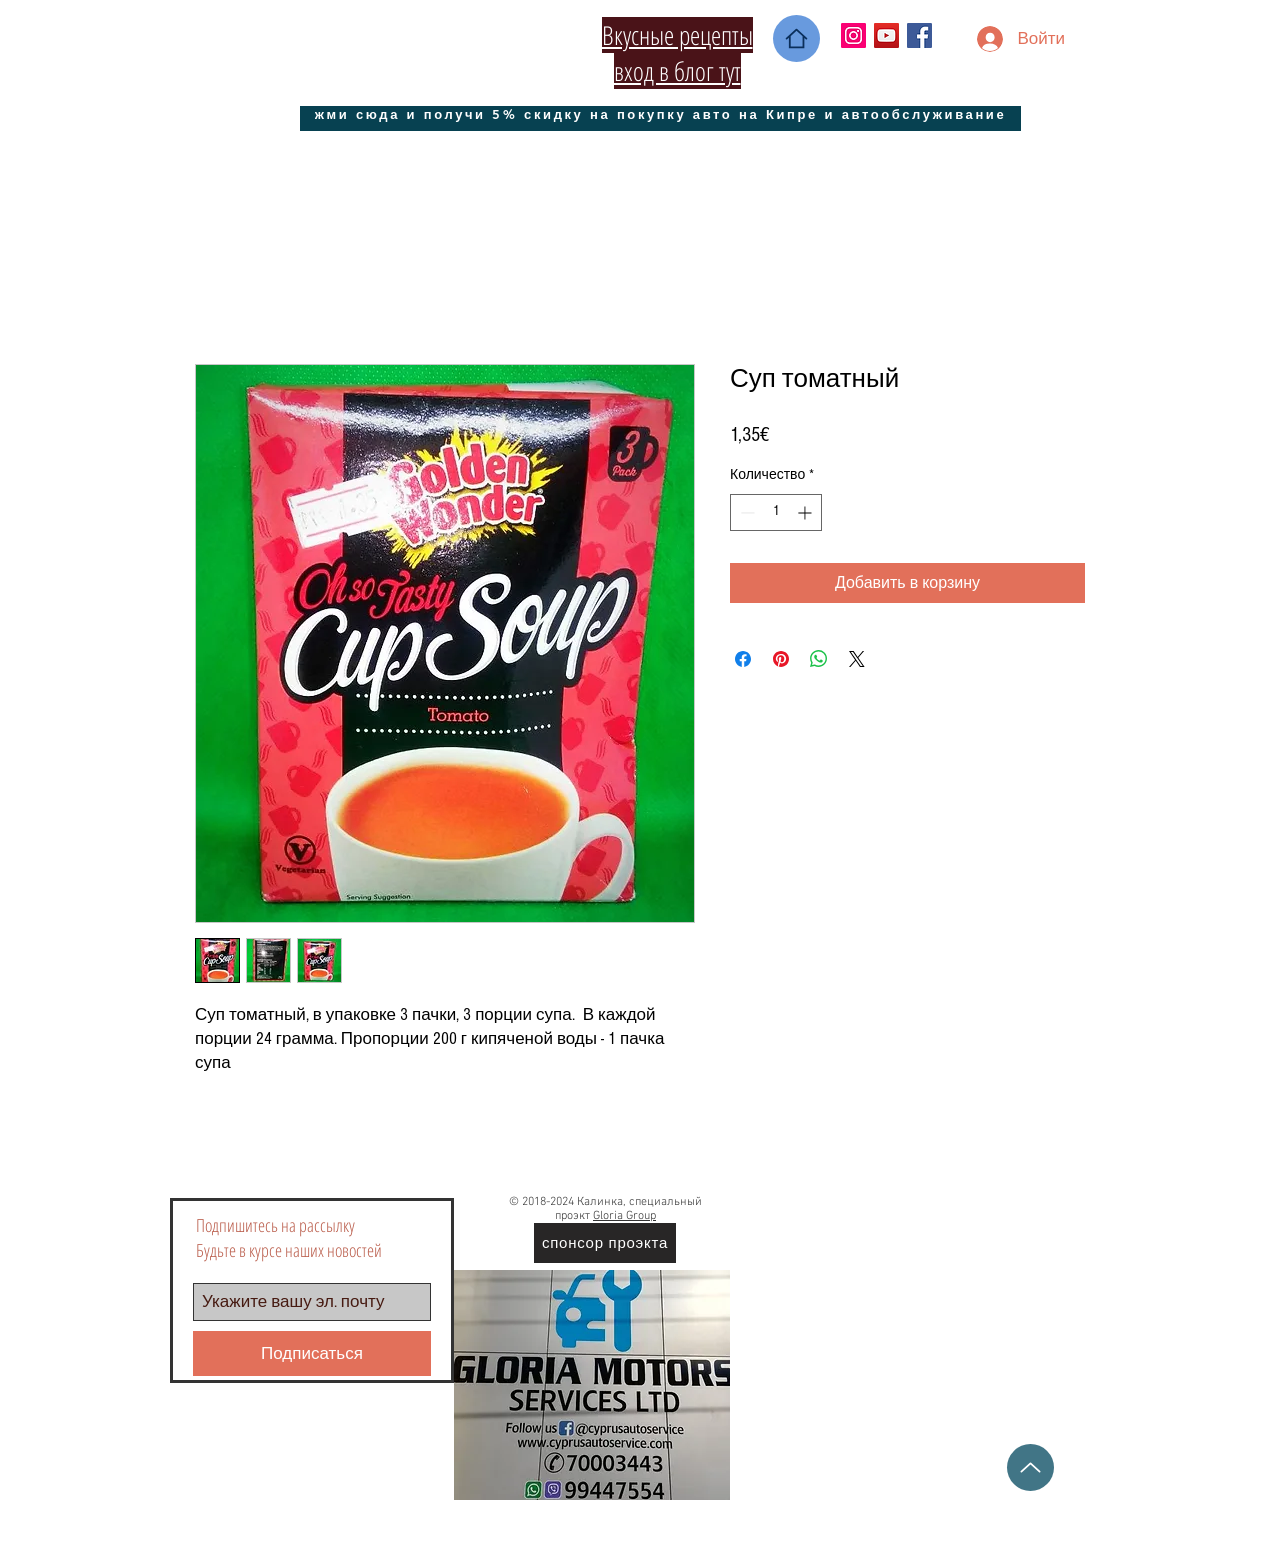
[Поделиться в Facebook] (743, 659)
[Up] (1030, 1467)
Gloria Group (624, 1216)
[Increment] (806, 512)
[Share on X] (857, 659)
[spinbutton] (776, 512)
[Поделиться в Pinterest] (781, 659)
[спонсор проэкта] (605, 1243)
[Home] (796, 38)
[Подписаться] (312, 1353)
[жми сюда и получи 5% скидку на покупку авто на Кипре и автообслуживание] (660, 113)
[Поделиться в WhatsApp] (819, 659)
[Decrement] (745, 512)
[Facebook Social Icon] (919, 35)
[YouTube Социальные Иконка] (886, 35)
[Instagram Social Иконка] (853, 35)
